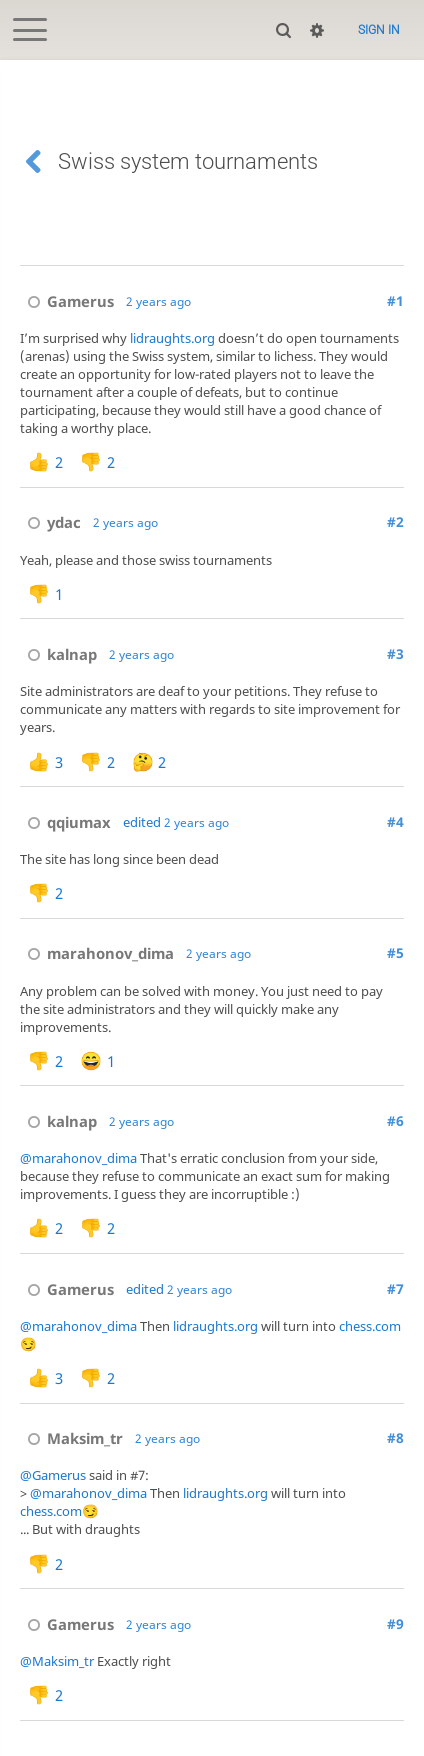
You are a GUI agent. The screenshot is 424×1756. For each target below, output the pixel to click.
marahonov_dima (97, 953)
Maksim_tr (71, 1438)
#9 (395, 1624)
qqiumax (65, 822)
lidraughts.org (172, 338)
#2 (395, 522)
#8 (395, 1438)
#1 (395, 301)
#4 (395, 822)
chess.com (370, 1326)
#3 (395, 654)
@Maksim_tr (57, 1661)
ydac (50, 522)
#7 (395, 1289)
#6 (395, 1121)
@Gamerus (53, 1475)
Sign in (379, 30)
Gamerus (67, 301)
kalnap (58, 654)
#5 (395, 953)
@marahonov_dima (78, 1158)
